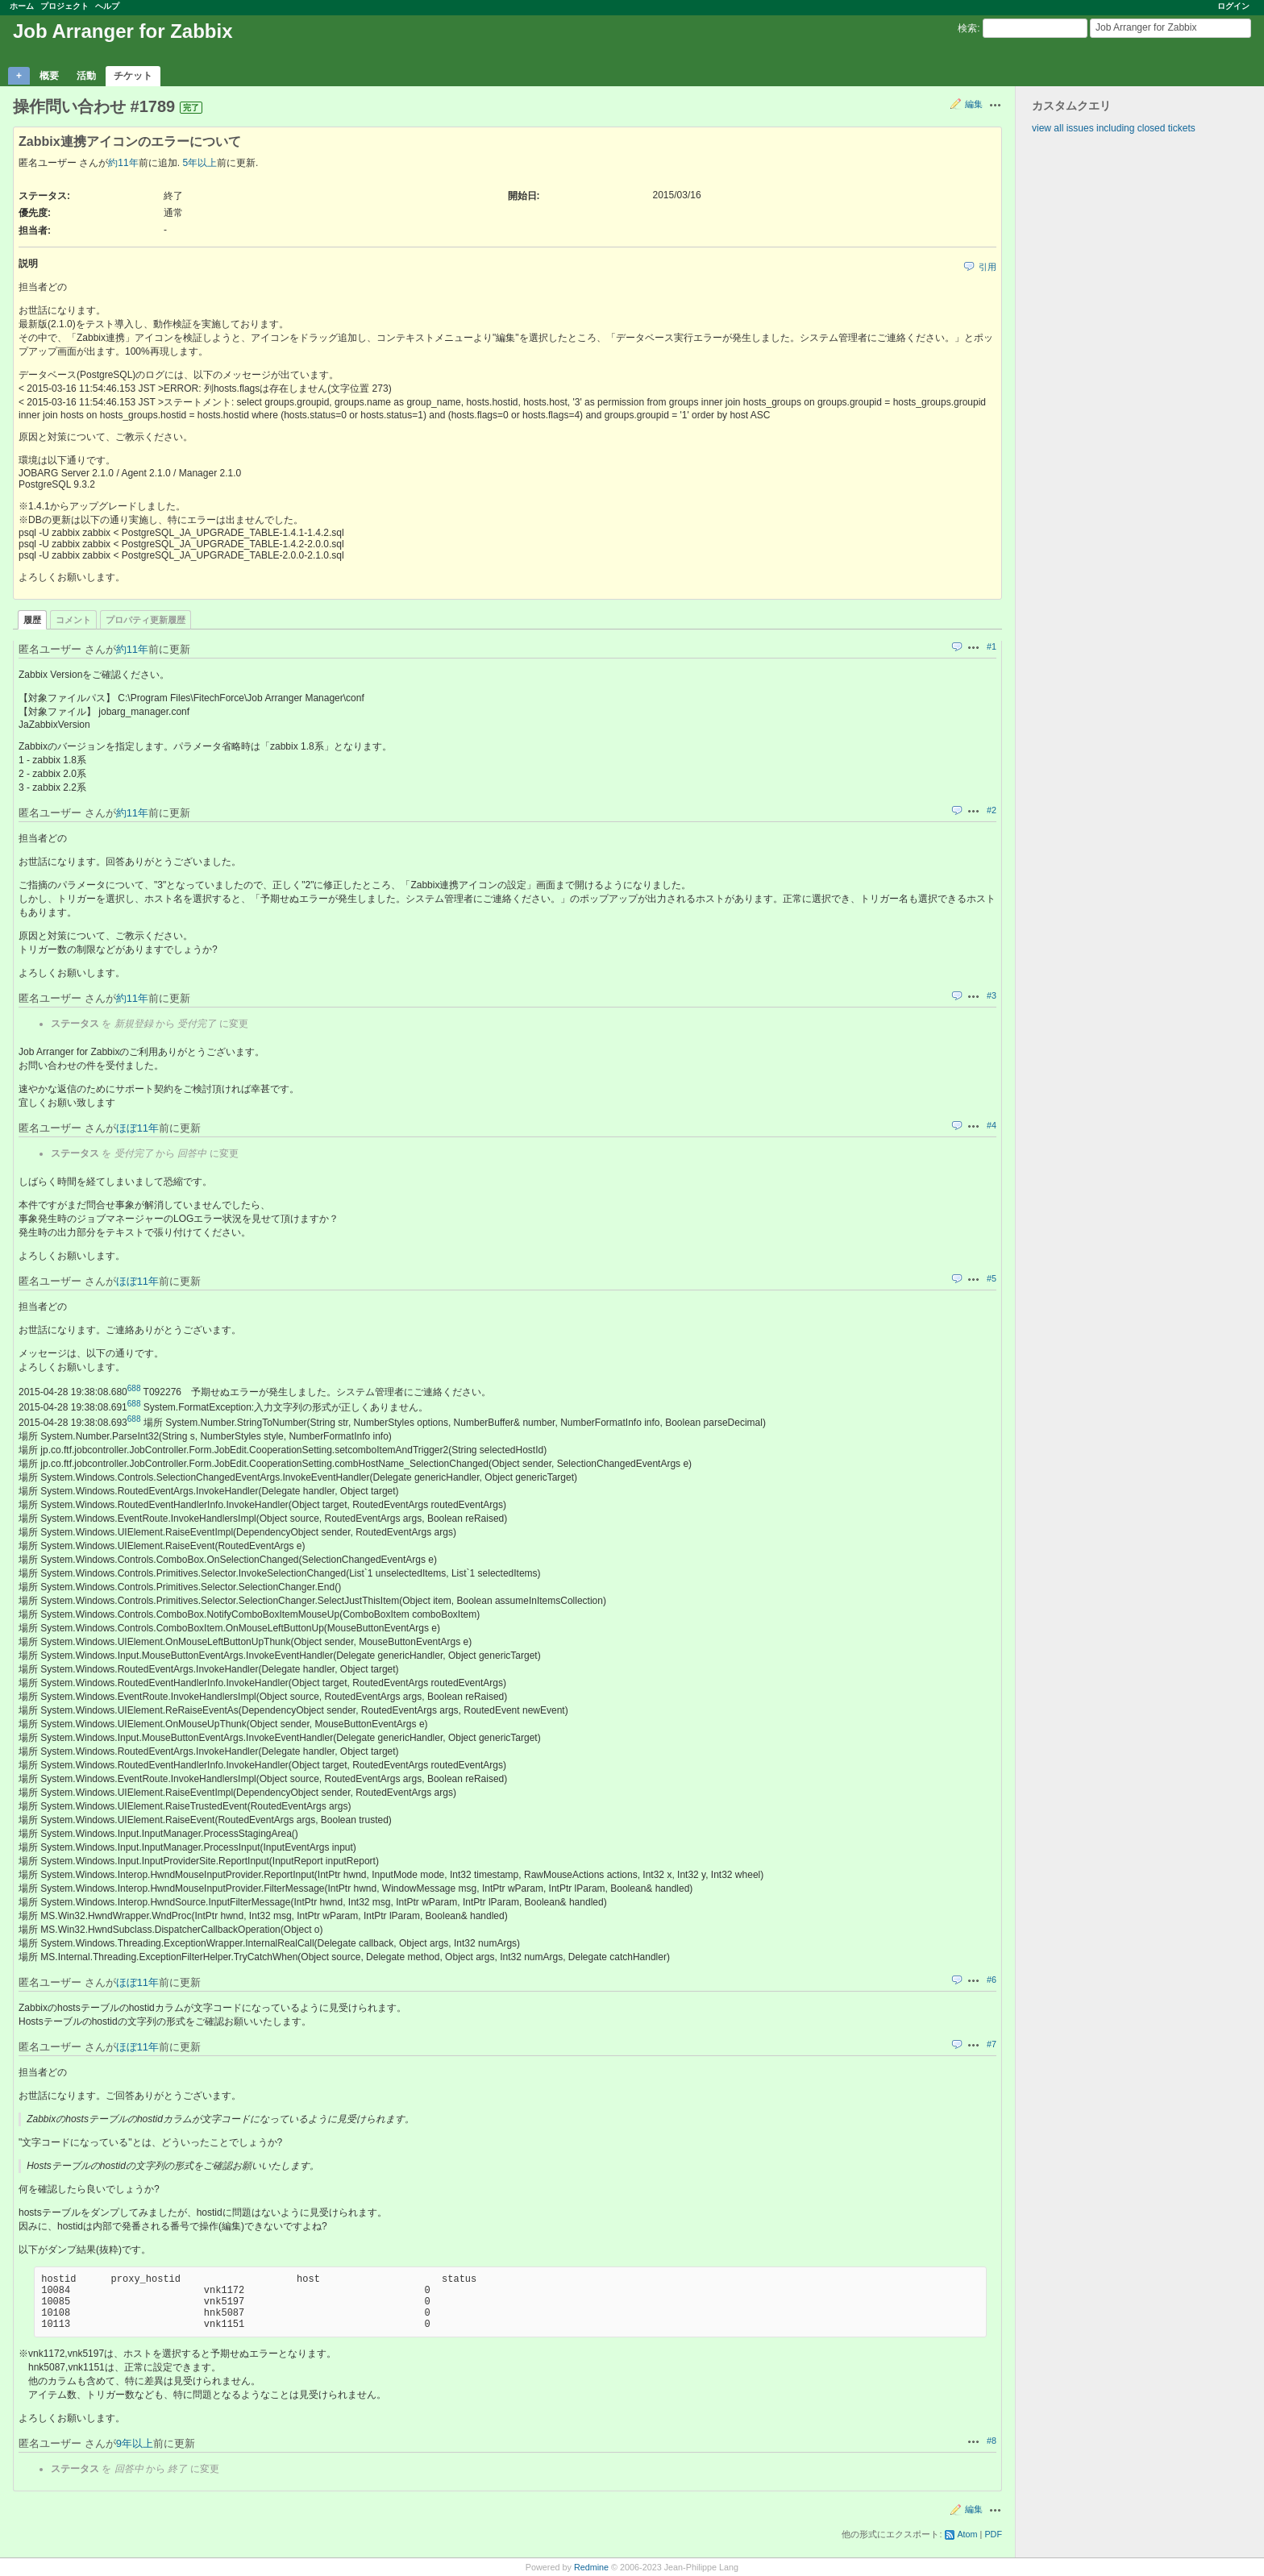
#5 (991, 1278)
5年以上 (199, 162)
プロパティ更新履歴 (145, 620)
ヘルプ (107, 6)
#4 (991, 1125)
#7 (991, 2044)
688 (134, 1388)
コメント (73, 620)
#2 (991, 810)
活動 (86, 75)
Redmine (591, 2567)
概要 (49, 75)
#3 (991, 995)
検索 (967, 28)
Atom (967, 2534)
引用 (987, 267)
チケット (133, 75)
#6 (991, 1979)
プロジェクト (64, 6)
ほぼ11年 (137, 1128)
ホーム (22, 6)
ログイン (1233, 6)
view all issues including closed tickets (1113, 128)
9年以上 (134, 2443)
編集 (974, 104)
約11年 (123, 162)
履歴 (32, 620)
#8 (991, 2440)
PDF (993, 2534)
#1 (991, 646)
